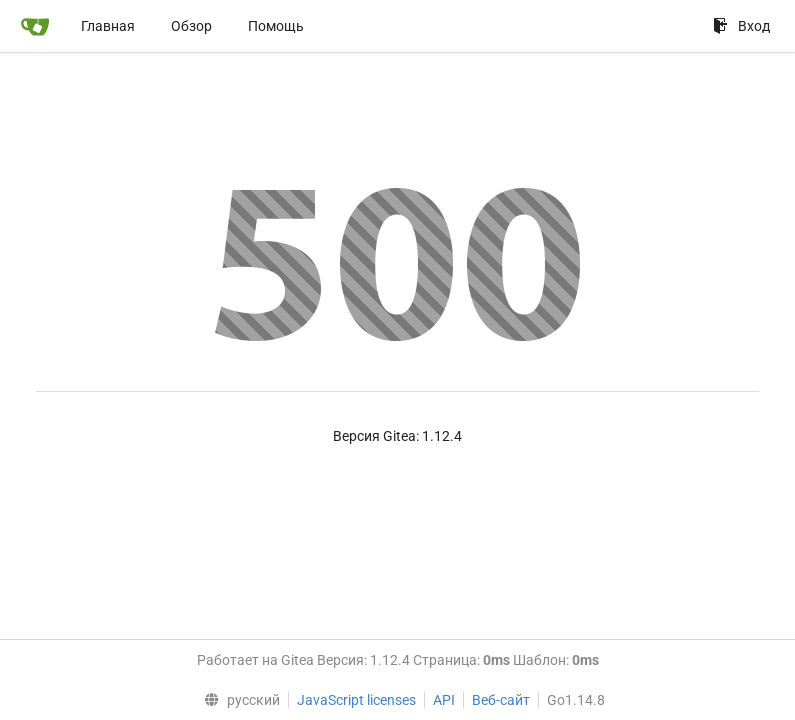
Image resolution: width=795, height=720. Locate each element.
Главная (108, 26)
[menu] (237, 700)
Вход (741, 26)
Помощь (276, 26)
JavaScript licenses (356, 700)
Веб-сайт (501, 700)
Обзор (191, 26)
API (444, 700)
